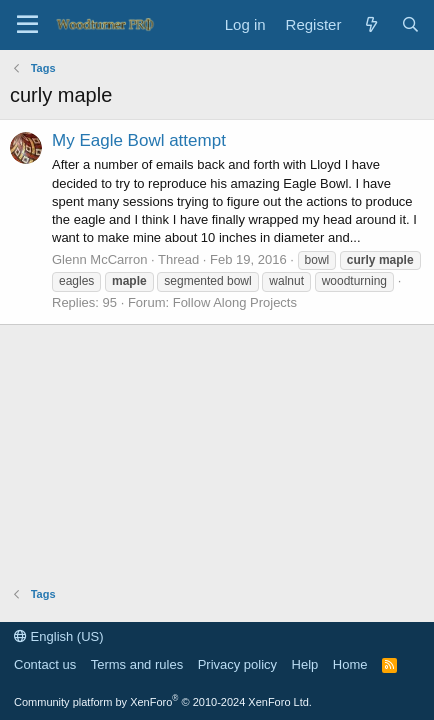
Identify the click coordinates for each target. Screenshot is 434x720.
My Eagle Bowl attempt (139, 140)
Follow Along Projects (235, 302)
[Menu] (27, 25)
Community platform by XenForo (163, 702)
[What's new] (370, 24)
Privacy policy (237, 664)
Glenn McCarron (99, 259)
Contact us (45, 664)
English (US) (59, 636)
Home (350, 664)
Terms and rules (137, 664)
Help (305, 664)
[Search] (410, 24)
